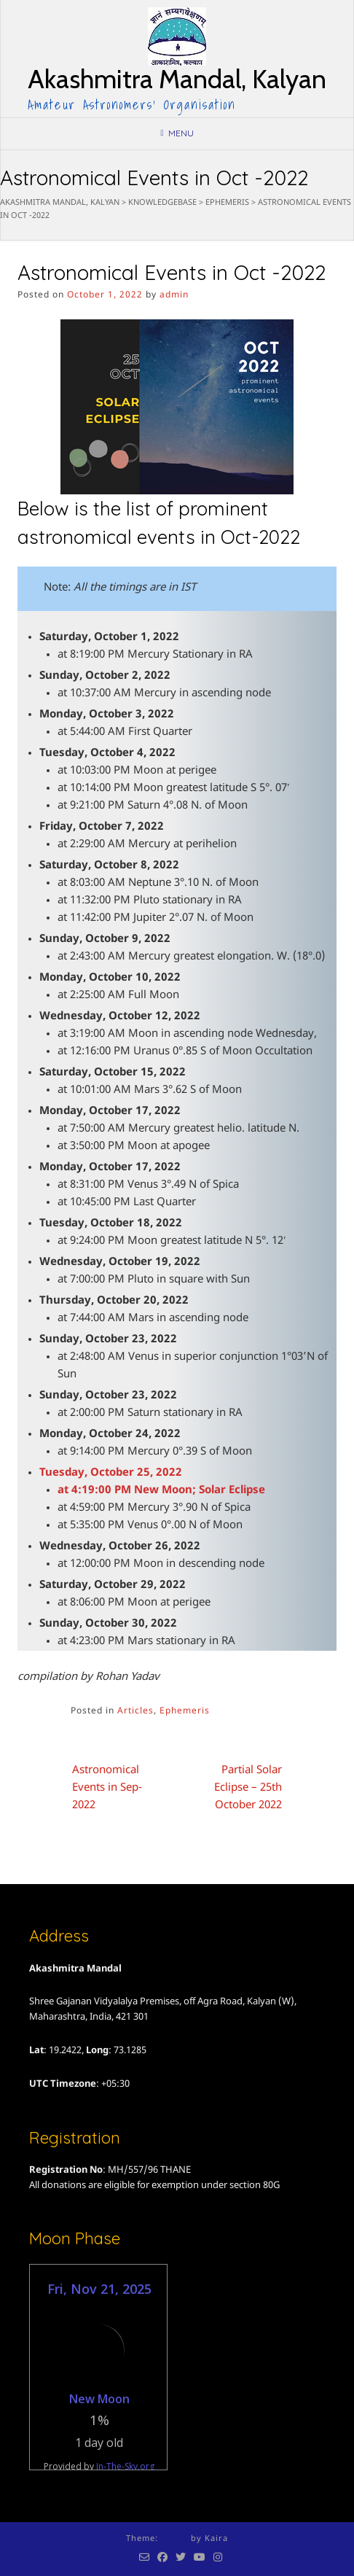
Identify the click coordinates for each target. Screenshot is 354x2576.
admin (174, 295)
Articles (135, 1711)
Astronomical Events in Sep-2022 (107, 1788)
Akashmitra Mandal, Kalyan (177, 79)
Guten (174, 2539)
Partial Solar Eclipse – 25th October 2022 (248, 1788)
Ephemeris (185, 1711)
